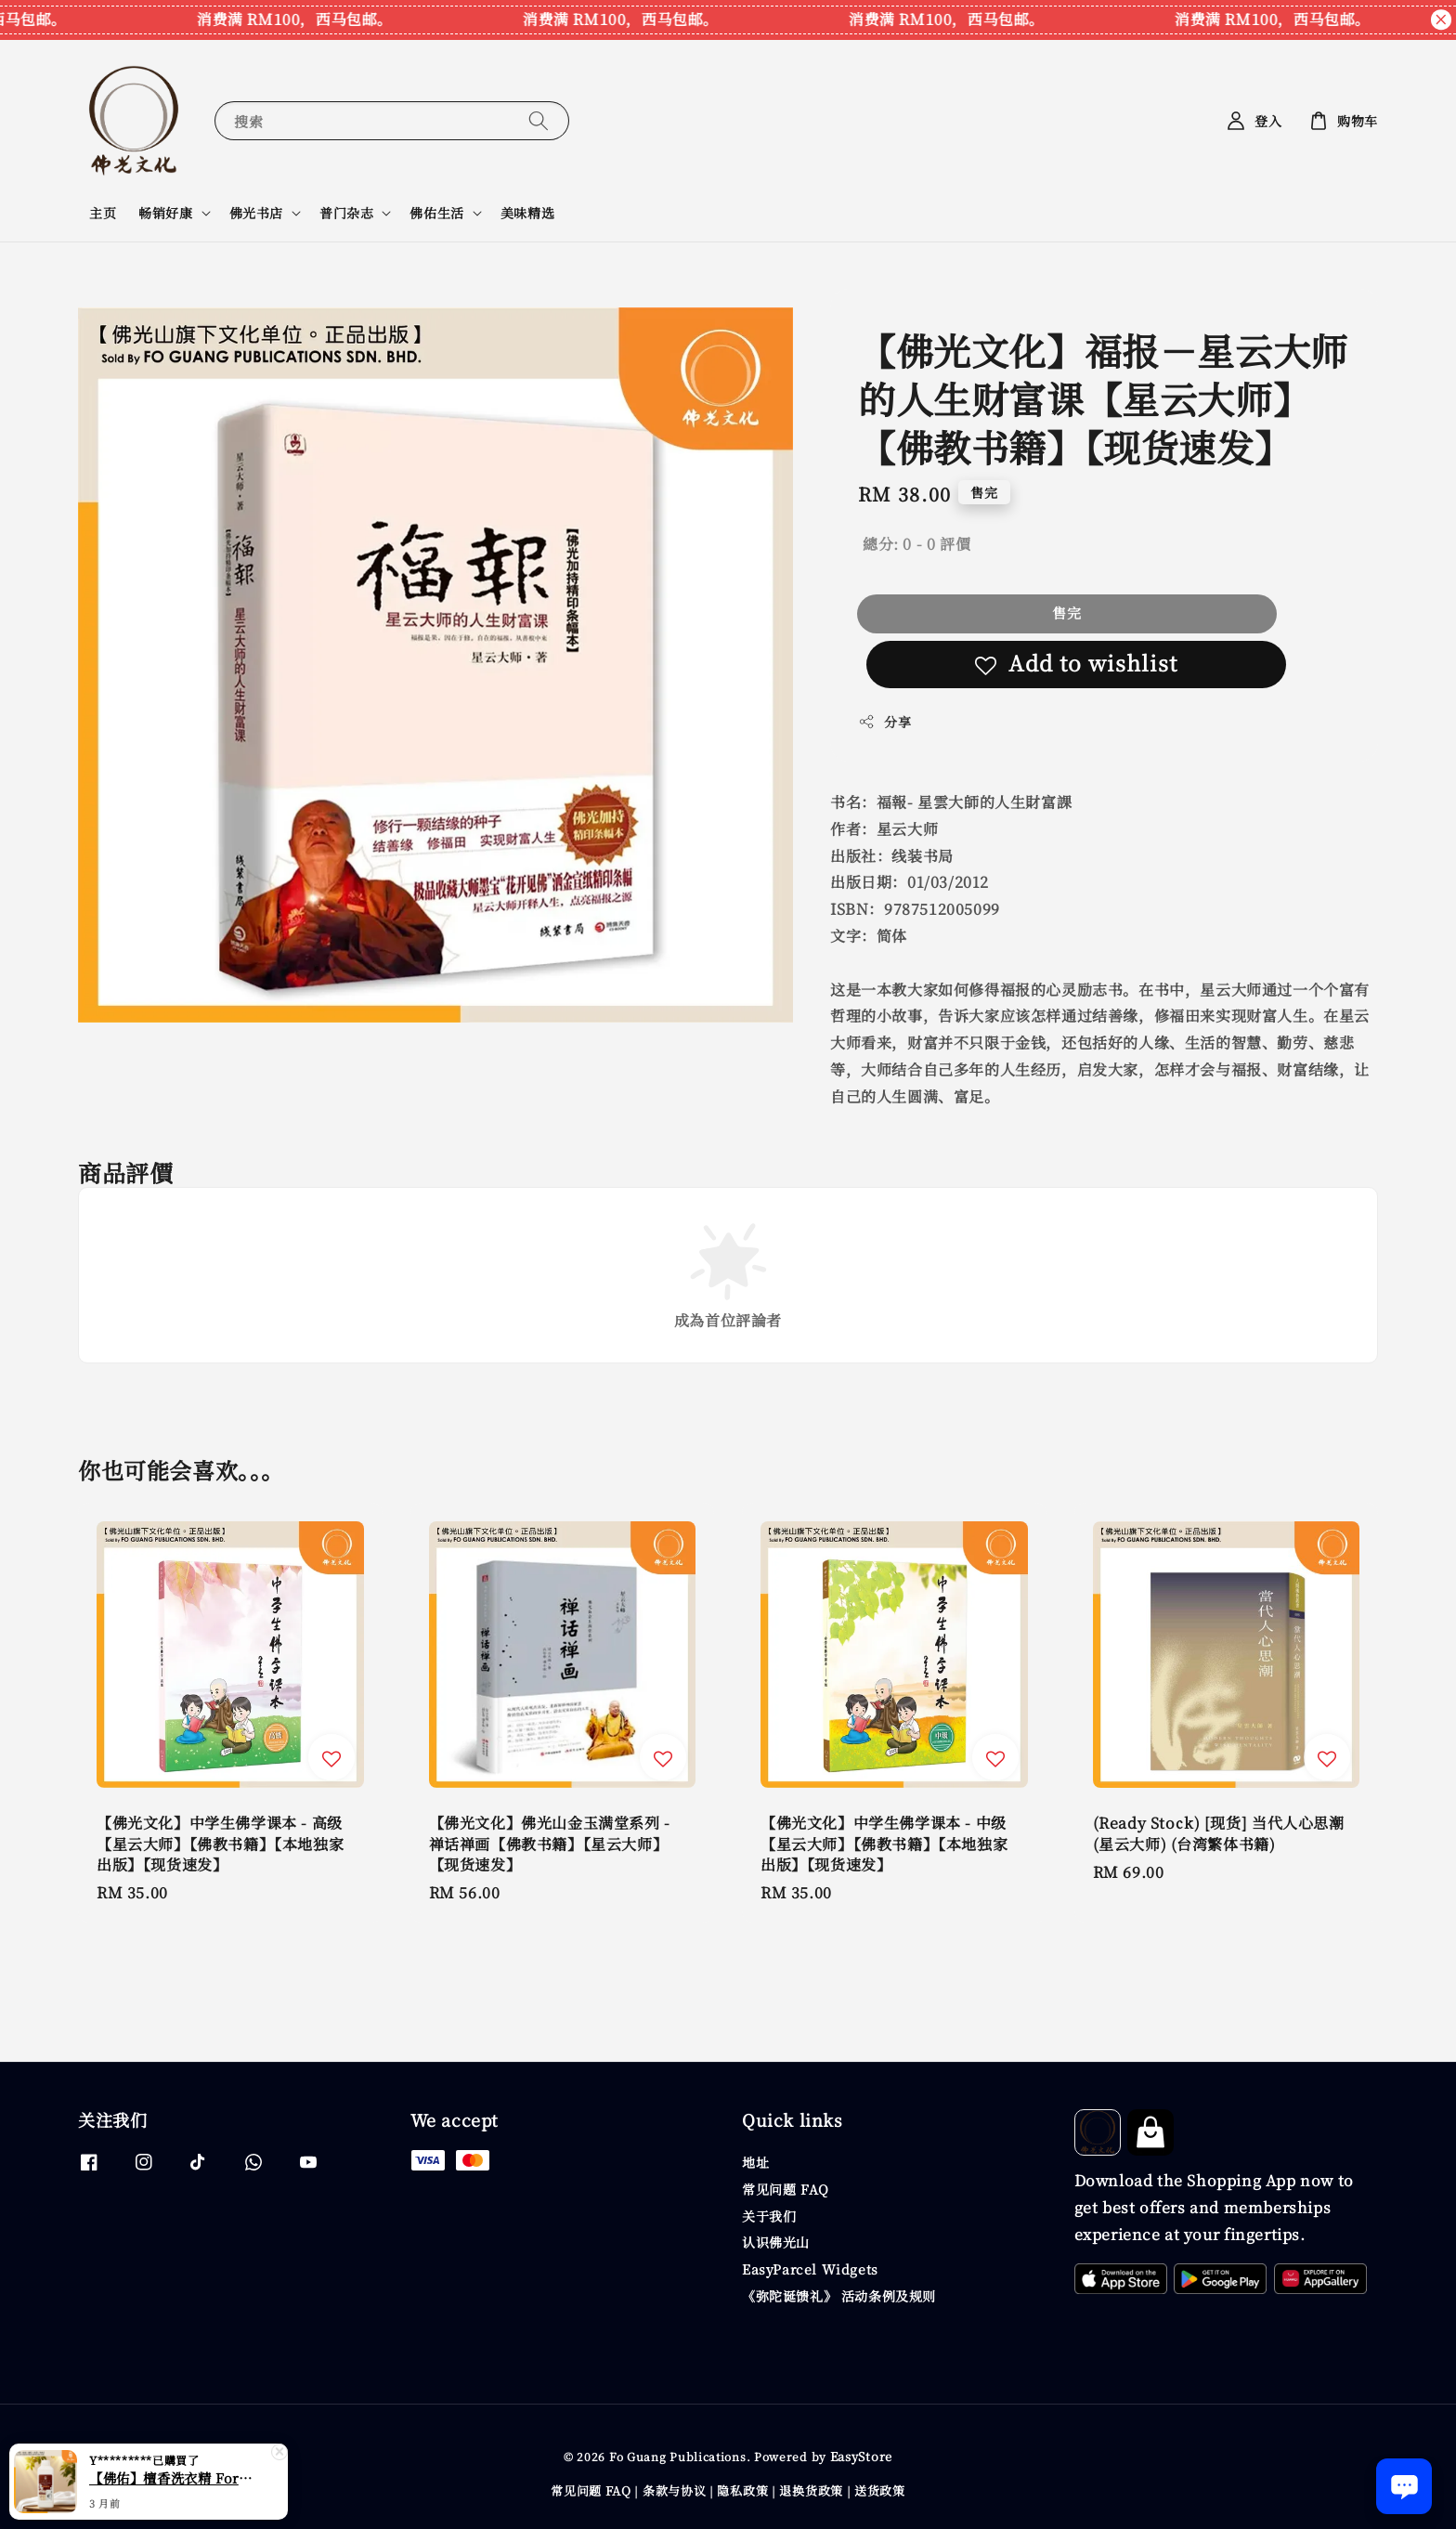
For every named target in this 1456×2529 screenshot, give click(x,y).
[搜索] (538, 120)
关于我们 (769, 2216)
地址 (755, 2162)
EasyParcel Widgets (810, 2269)
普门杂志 (346, 212)
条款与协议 (675, 2490)
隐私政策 (742, 2490)
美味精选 (527, 212)
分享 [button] (884, 721)
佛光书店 (256, 212)
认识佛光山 (776, 2242)
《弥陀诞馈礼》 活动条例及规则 (839, 2296)
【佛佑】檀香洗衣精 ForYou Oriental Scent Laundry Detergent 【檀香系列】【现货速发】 (171, 2478)
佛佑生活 (436, 212)
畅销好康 (165, 212)
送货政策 (879, 2490)
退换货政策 (811, 2490)
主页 (102, 212)
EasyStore (861, 2456)
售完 (1067, 612)
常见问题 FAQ (785, 2189)
